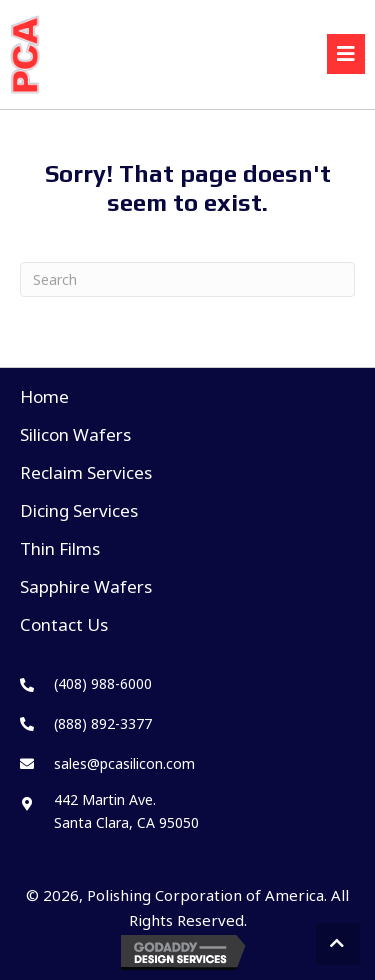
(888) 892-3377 (103, 723)
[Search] (187, 279)
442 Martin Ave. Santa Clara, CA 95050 (126, 811)
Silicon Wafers (75, 434)
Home (44, 396)
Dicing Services (79, 510)
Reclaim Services (86, 472)
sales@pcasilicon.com (124, 763)
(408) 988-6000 (103, 683)
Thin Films (60, 548)
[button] (338, 944)
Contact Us (64, 624)
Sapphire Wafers (86, 586)
